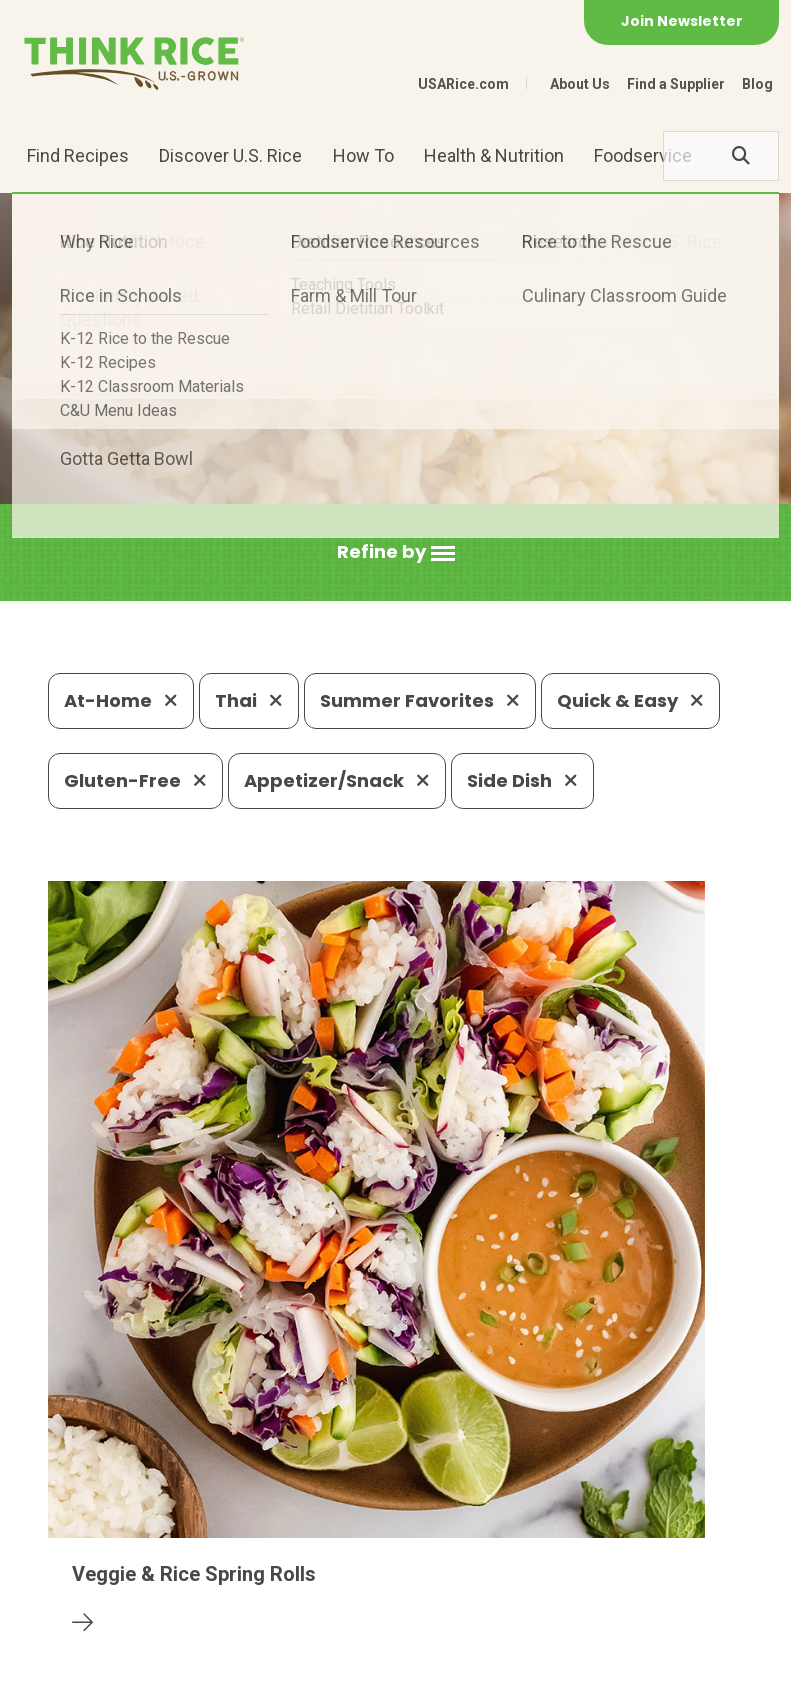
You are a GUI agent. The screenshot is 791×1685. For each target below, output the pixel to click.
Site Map (304, 1660)
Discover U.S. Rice (230, 155)
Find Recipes (78, 155)
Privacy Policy (199, 1660)
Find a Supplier (676, 84)
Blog (757, 84)
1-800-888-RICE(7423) (435, 1516)
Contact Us (86, 1660)
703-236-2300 (248, 1516)
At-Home (121, 700)
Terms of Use (406, 1660)
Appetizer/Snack (337, 780)
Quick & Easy (630, 700)
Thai (249, 700)
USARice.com (463, 84)
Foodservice (643, 155)
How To (363, 155)
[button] (396, 552)
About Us (580, 84)
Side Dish (522, 780)
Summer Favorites (420, 700)
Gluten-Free (135, 780)
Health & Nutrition (494, 155)
